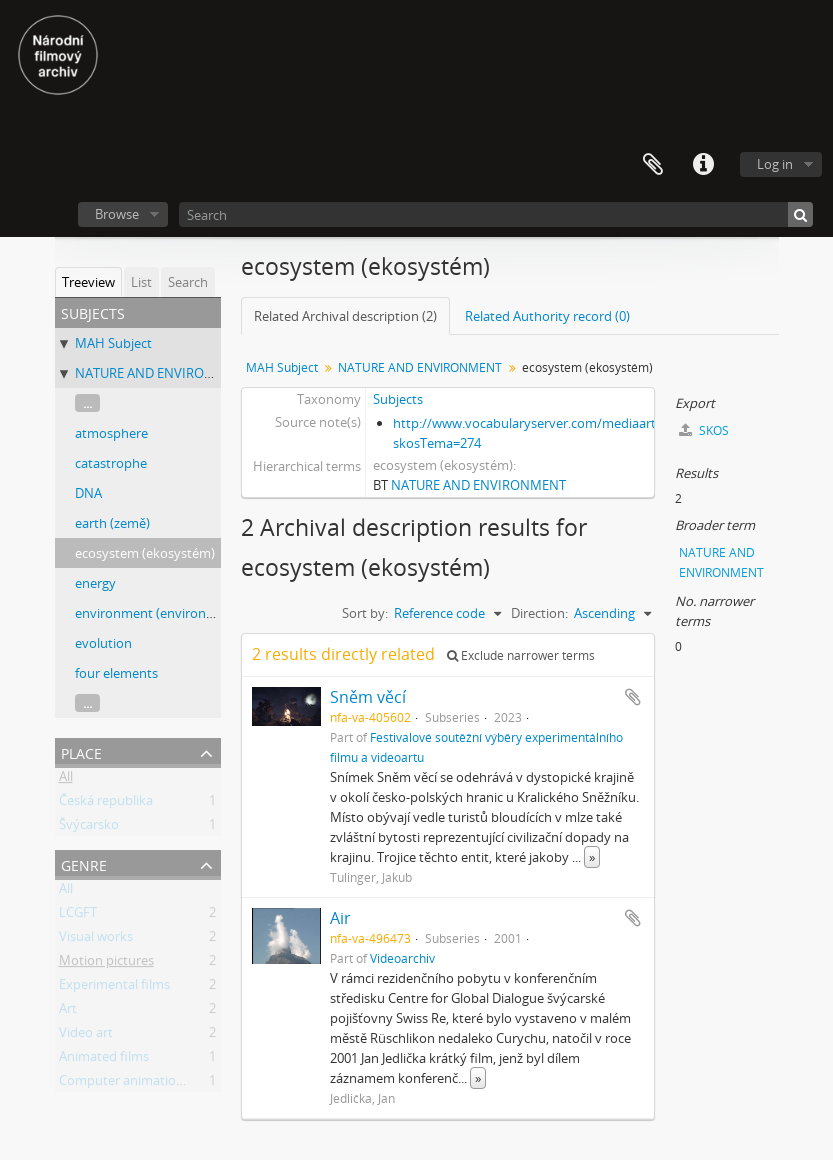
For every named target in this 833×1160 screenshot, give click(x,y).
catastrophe (111, 463)
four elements (116, 673)
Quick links (703, 165)
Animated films (104, 1060)
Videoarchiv (402, 958)
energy (95, 583)
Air (340, 918)
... (87, 403)
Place (81, 751)
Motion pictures (106, 964)
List (141, 282)
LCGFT (78, 916)
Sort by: (365, 613)
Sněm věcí (368, 697)
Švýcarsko (89, 828)
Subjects (398, 399)
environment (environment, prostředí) (189, 613)
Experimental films (114, 988)
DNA (88, 493)
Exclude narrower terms (521, 655)
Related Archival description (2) (345, 316)
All (66, 780)
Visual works (96, 940)
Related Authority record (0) (547, 316)
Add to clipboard (633, 697)
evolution (103, 643)
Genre (84, 863)
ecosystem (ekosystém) (145, 553)
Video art (86, 1036)
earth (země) (112, 523)
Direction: (539, 613)
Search (188, 282)
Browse (117, 214)
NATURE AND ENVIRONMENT (162, 373)
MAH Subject (113, 343)
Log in (775, 164)
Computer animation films (137, 1084)
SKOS (704, 430)
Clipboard (653, 165)
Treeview (88, 282)
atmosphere (111, 433)
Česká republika (106, 804)
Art (68, 1012)
